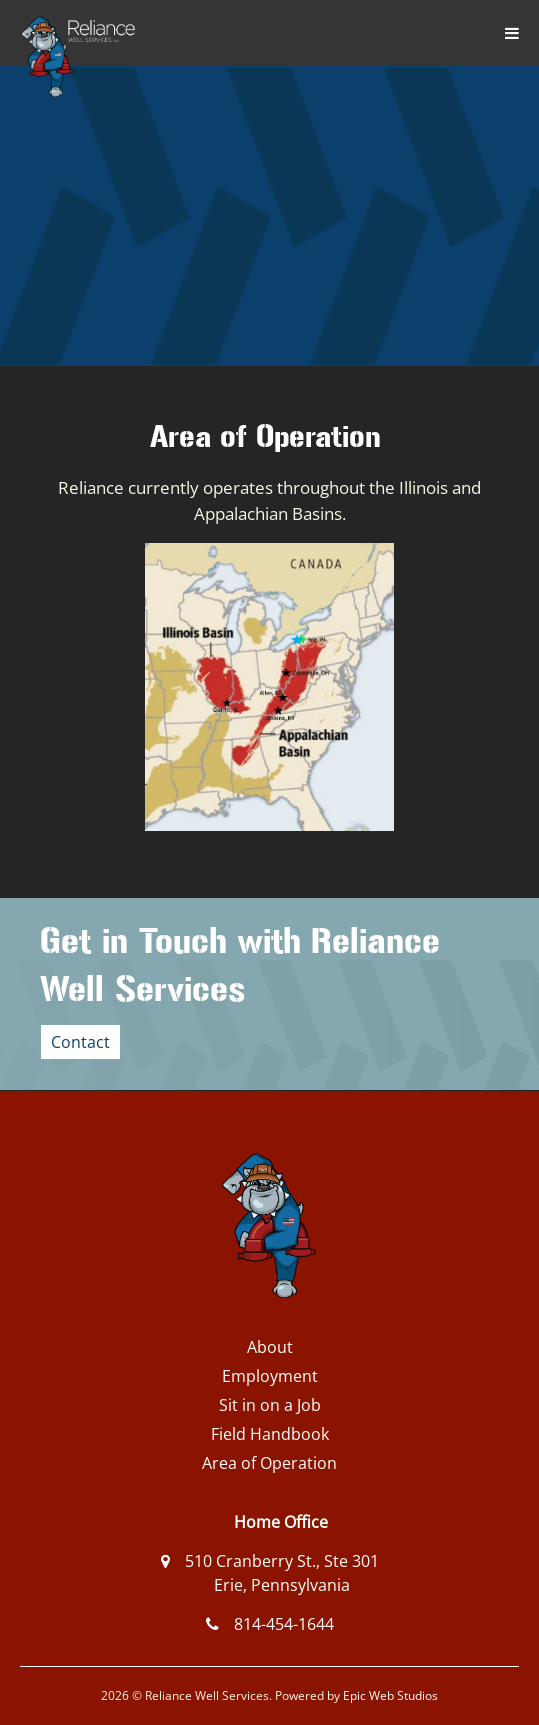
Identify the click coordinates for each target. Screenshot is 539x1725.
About (270, 1347)
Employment (270, 1376)
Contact (80, 1042)
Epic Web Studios (390, 1695)
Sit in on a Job (270, 1405)
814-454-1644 (284, 1624)
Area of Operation (269, 1463)
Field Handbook (270, 1434)
